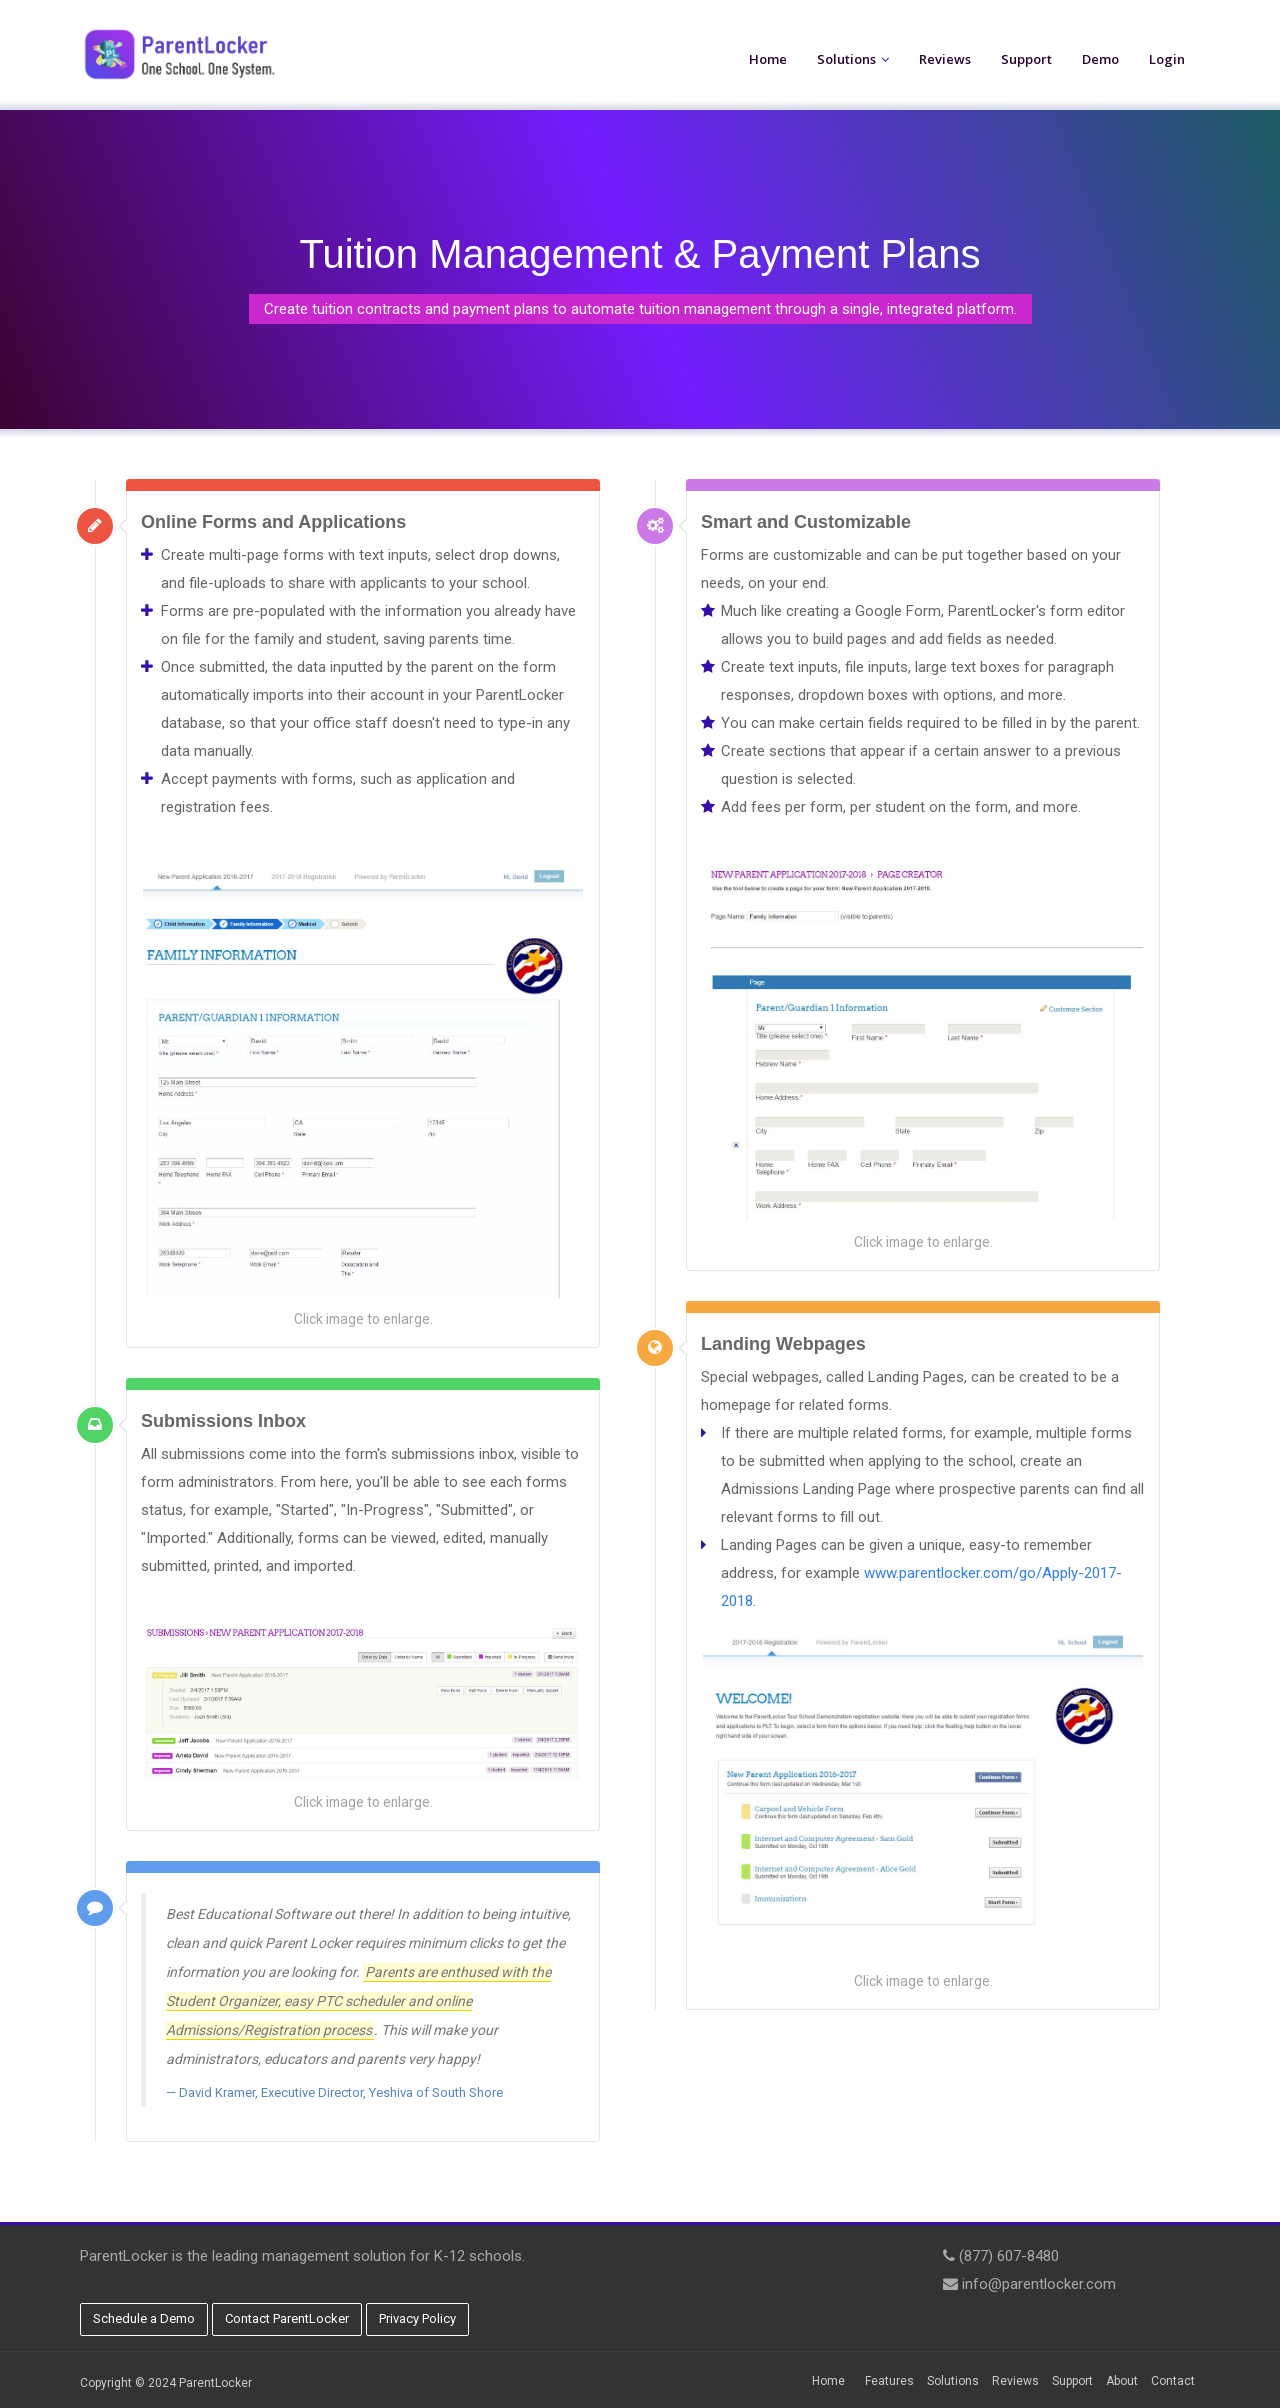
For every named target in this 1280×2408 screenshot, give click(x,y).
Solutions (846, 59)
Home (768, 59)
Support (1026, 59)
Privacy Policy (417, 2318)
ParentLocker (215, 2383)
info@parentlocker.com (1039, 2284)
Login (1167, 59)
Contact (1173, 2381)
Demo (1100, 59)
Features (889, 2381)
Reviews (945, 59)
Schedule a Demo (144, 2318)
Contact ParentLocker (287, 2318)
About (1122, 2381)
